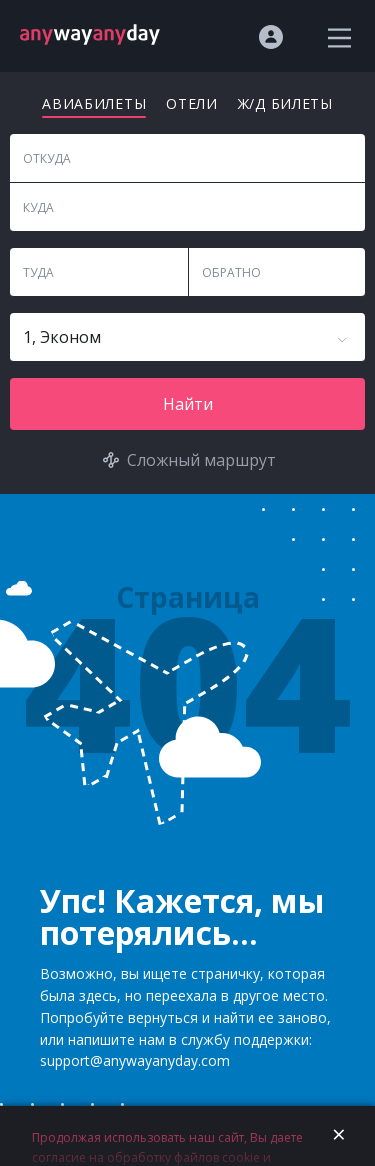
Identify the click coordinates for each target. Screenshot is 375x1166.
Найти (188, 404)
